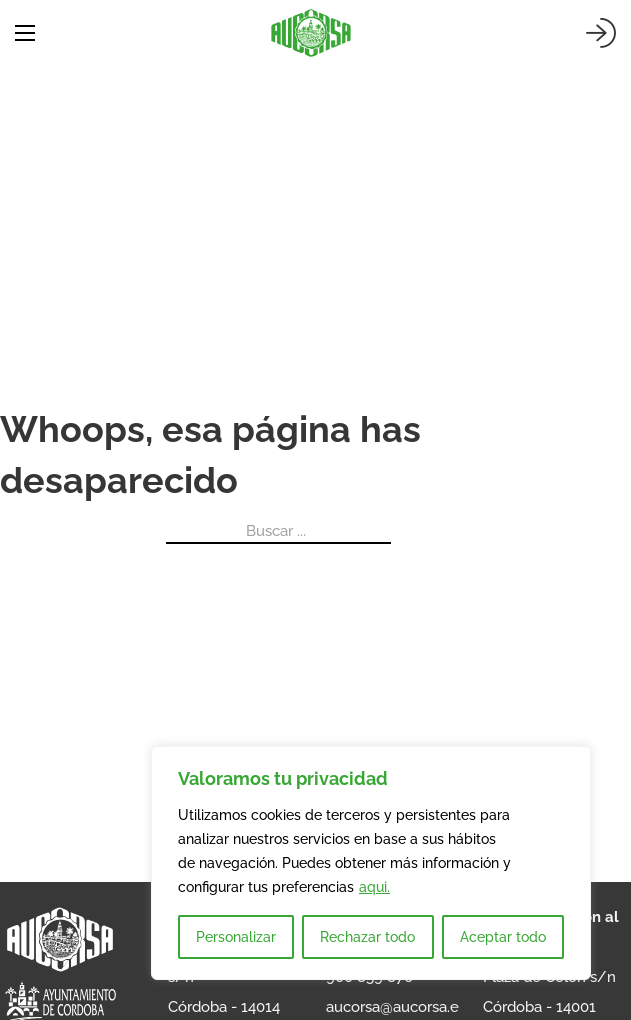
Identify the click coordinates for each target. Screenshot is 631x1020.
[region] (371, 863)
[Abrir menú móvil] (25, 33)
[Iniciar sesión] (601, 33)
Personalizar (236, 937)
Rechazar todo (367, 937)
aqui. (374, 887)
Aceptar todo (503, 937)
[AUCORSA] (311, 33)
